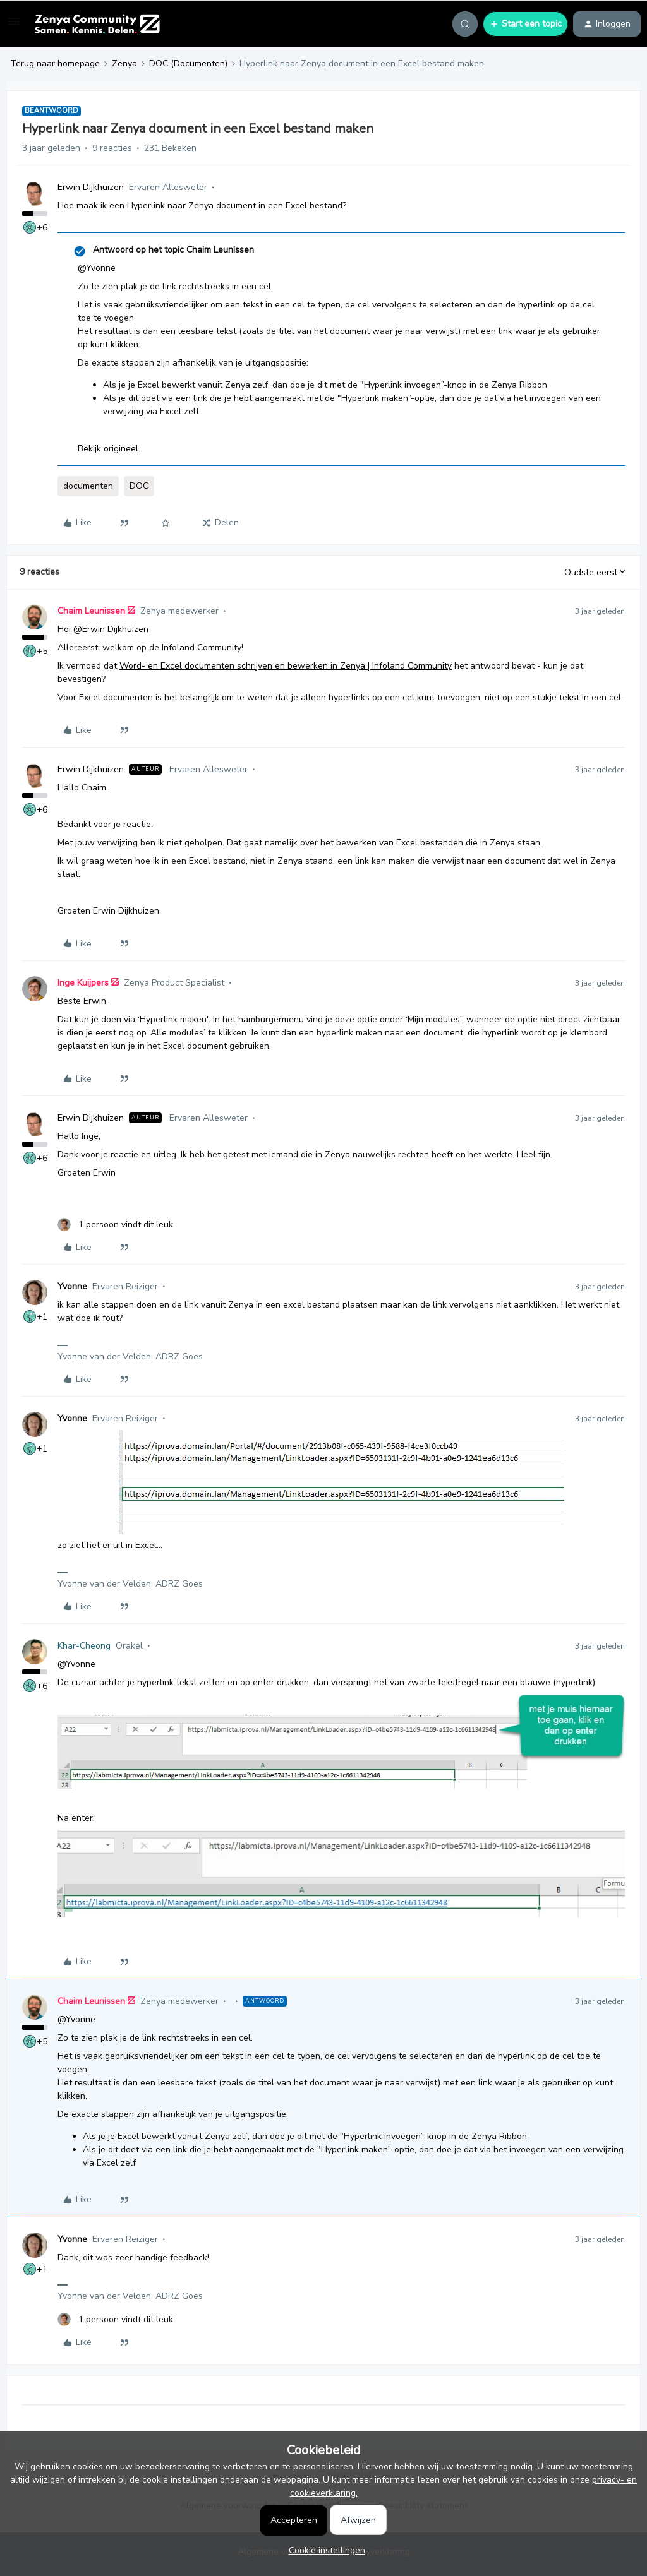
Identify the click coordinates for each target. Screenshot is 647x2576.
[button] (13, 26)
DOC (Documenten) (188, 63)
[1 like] (115, 1224)
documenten (88, 486)
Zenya (124, 63)
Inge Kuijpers (83, 983)
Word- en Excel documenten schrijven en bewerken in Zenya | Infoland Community (285, 666)
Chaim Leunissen (91, 611)
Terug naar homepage (55, 63)
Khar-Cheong (84, 1646)
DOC (139, 486)
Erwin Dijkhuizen (90, 187)
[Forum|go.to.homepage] (97, 24)
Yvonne (72, 1286)
